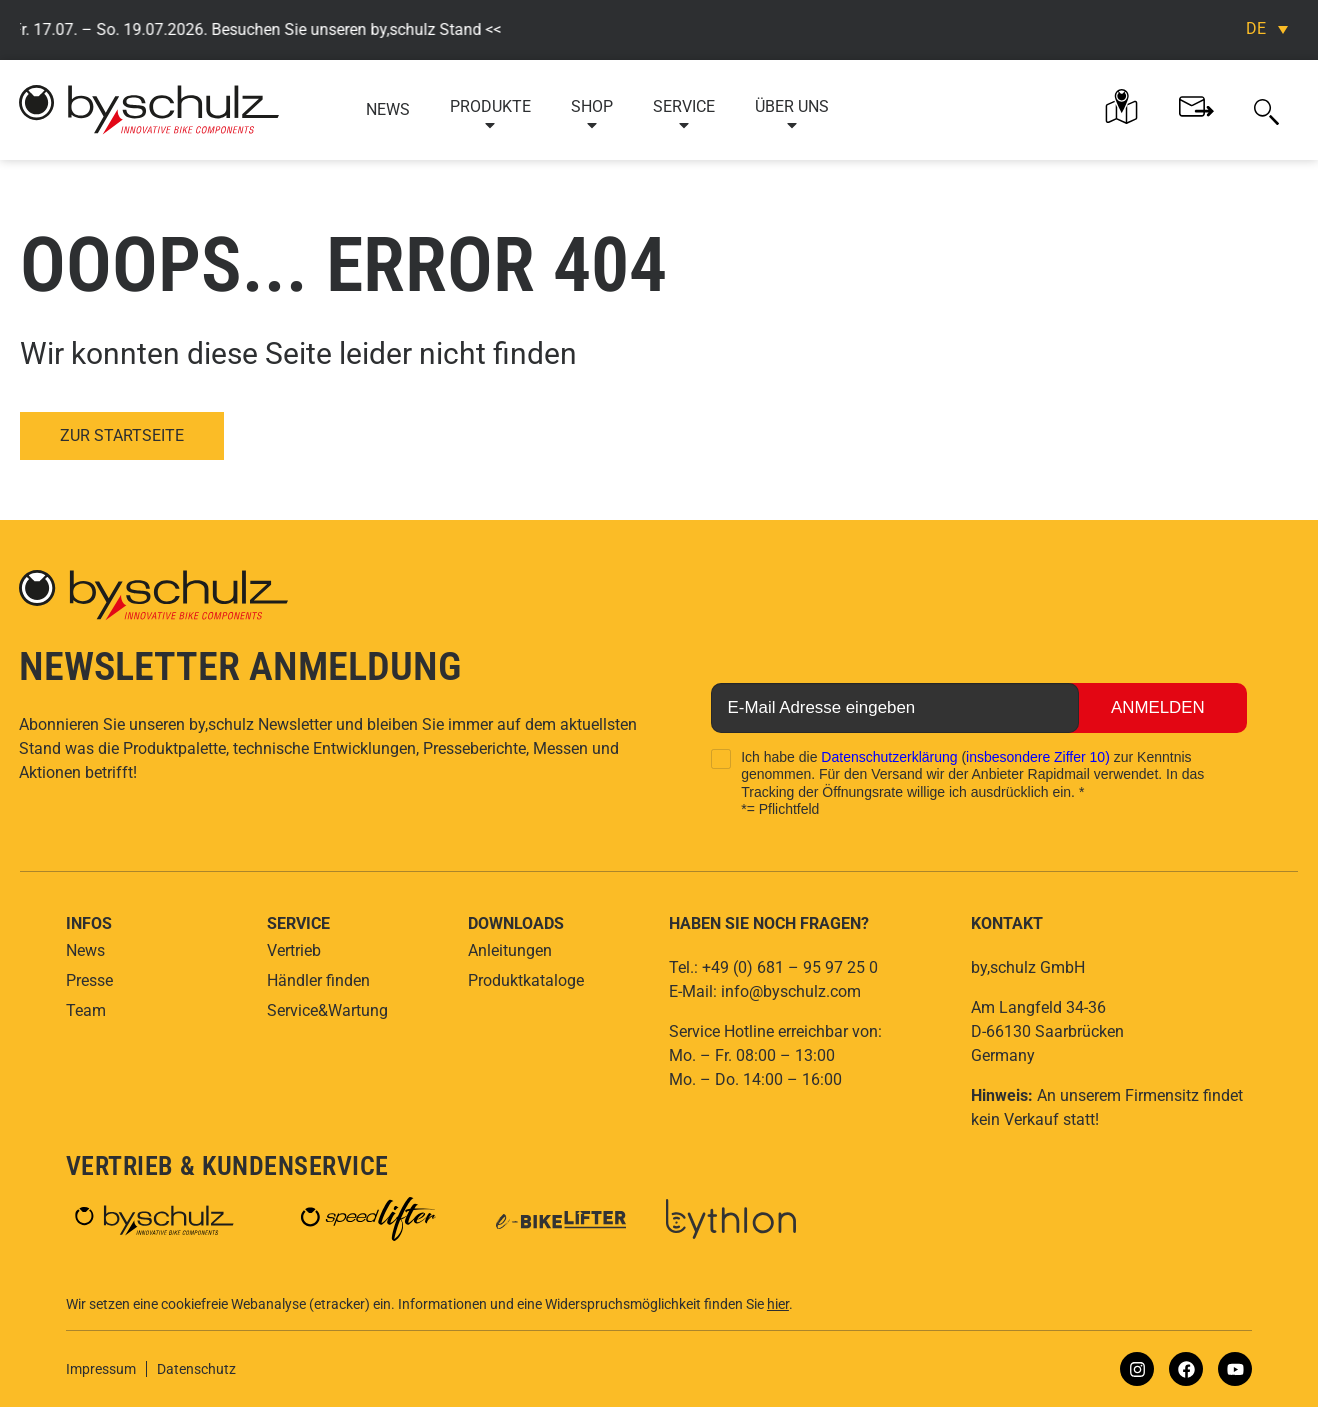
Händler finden (318, 980)
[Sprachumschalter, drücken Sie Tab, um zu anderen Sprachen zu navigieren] (1267, 28)
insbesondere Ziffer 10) (1038, 757)
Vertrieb (294, 950)
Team (86, 1010)
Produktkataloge (526, 980)
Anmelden (1151, 708)
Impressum (101, 1370)
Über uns (792, 115)
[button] (1266, 110)
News (388, 109)
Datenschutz (196, 1370)
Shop (592, 115)
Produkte (490, 115)
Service (684, 115)
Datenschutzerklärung (889, 757)
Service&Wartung (327, 1010)
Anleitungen (510, 950)
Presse (89, 980)
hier (778, 1305)
